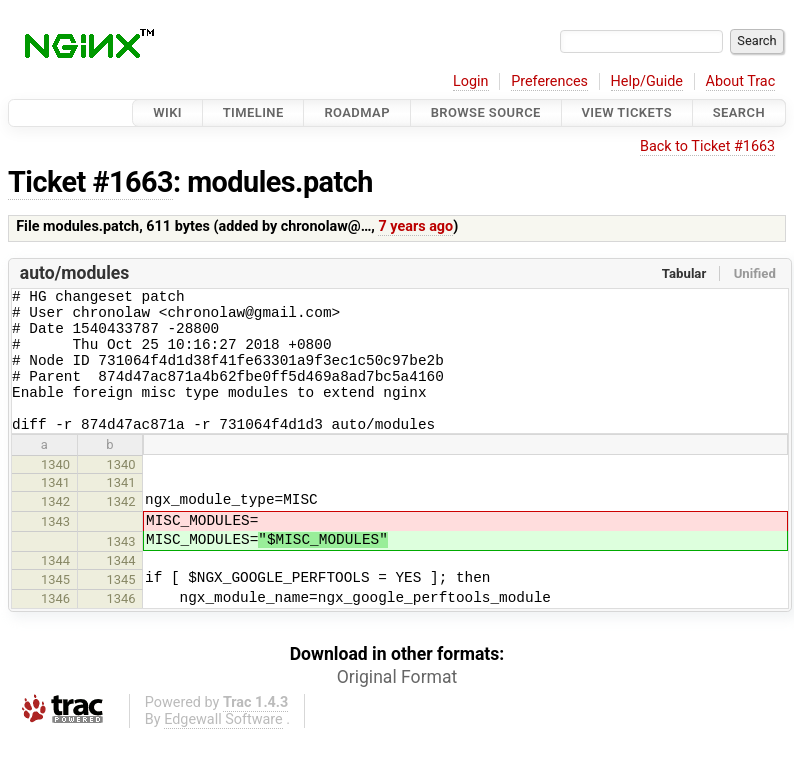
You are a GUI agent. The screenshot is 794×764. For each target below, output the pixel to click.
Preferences (549, 81)
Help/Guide (647, 81)
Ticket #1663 (90, 182)
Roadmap (357, 112)
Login (471, 81)
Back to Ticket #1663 (707, 146)
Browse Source (486, 112)
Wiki (167, 112)
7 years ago (415, 226)
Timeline (253, 112)
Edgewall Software (223, 746)
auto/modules (75, 273)
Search (739, 112)
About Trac (741, 81)
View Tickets (627, 112)
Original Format (397, 704)
